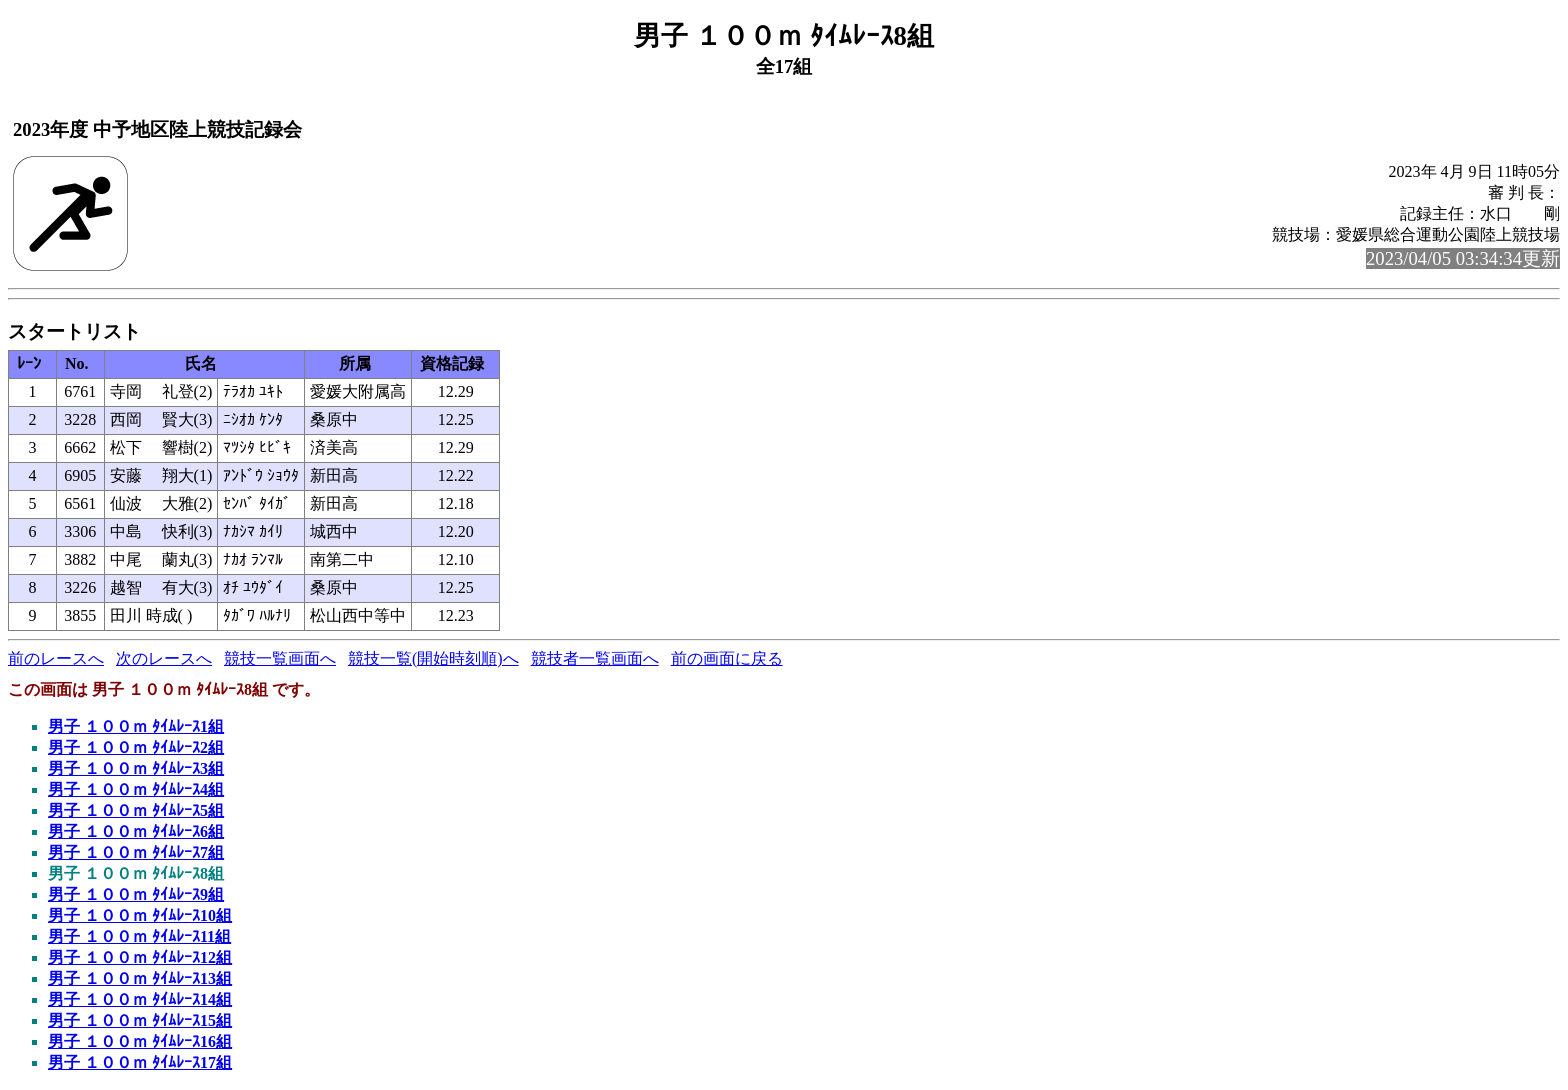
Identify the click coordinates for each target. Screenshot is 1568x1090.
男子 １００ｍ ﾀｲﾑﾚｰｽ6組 (136, 831)
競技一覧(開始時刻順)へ (433, 658)
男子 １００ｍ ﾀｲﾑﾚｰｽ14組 (140, 999)
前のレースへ (56, 658)
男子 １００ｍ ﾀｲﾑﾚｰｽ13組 (140, 978)
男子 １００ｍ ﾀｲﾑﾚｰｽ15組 (140, 1020)
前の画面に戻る (727, 658)
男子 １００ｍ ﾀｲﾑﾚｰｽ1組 (136, 726)
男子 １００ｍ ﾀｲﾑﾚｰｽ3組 (136, 768)
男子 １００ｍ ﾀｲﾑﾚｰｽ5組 (136, 810)
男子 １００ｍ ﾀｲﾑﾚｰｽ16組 (140, 1041)
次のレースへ (164, 658)
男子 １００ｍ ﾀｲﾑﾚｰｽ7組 (136, 852)
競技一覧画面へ (280, 658)
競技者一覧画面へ (595, 658)
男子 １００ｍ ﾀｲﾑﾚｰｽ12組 (140, 957)
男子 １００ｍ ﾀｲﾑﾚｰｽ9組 (136, 894)
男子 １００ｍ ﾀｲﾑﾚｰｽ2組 (136, 747)
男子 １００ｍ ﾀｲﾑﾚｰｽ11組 (139, 936)
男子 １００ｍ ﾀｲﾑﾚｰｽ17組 (140, 1062)
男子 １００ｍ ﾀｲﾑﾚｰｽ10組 (140, 915)
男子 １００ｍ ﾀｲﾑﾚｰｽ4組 (136, 789)
